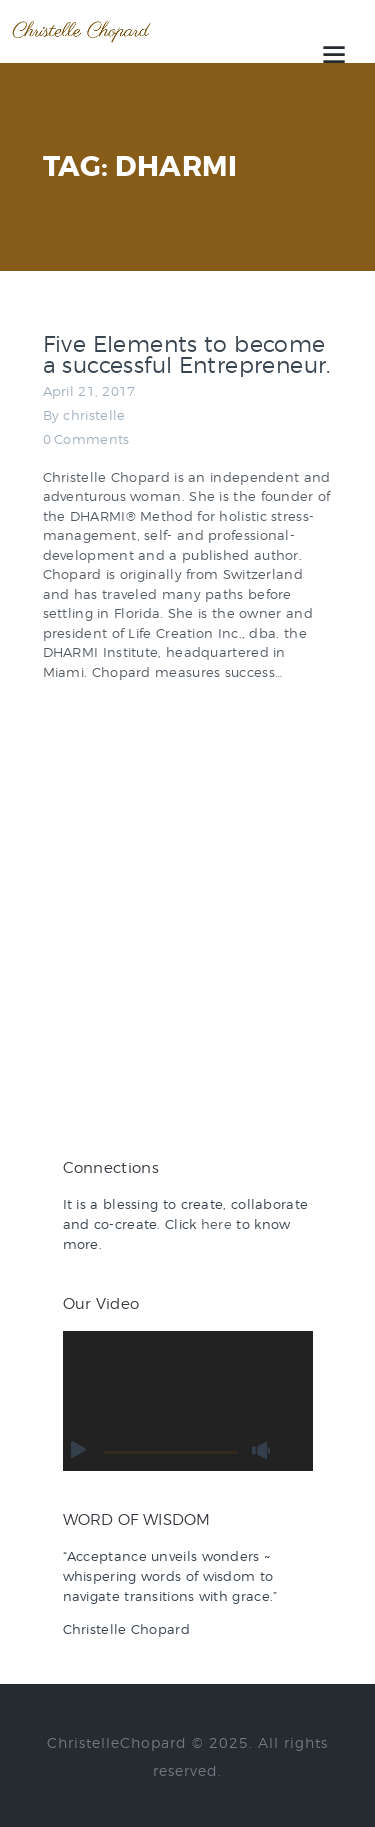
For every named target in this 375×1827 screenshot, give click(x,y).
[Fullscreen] (292, 1451)
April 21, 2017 (89, 391)
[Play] (79, 1451)
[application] (188, 1401)
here (216, 1224)
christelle (94, 415)
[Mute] (262, 1451)
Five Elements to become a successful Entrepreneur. (187, 355)
